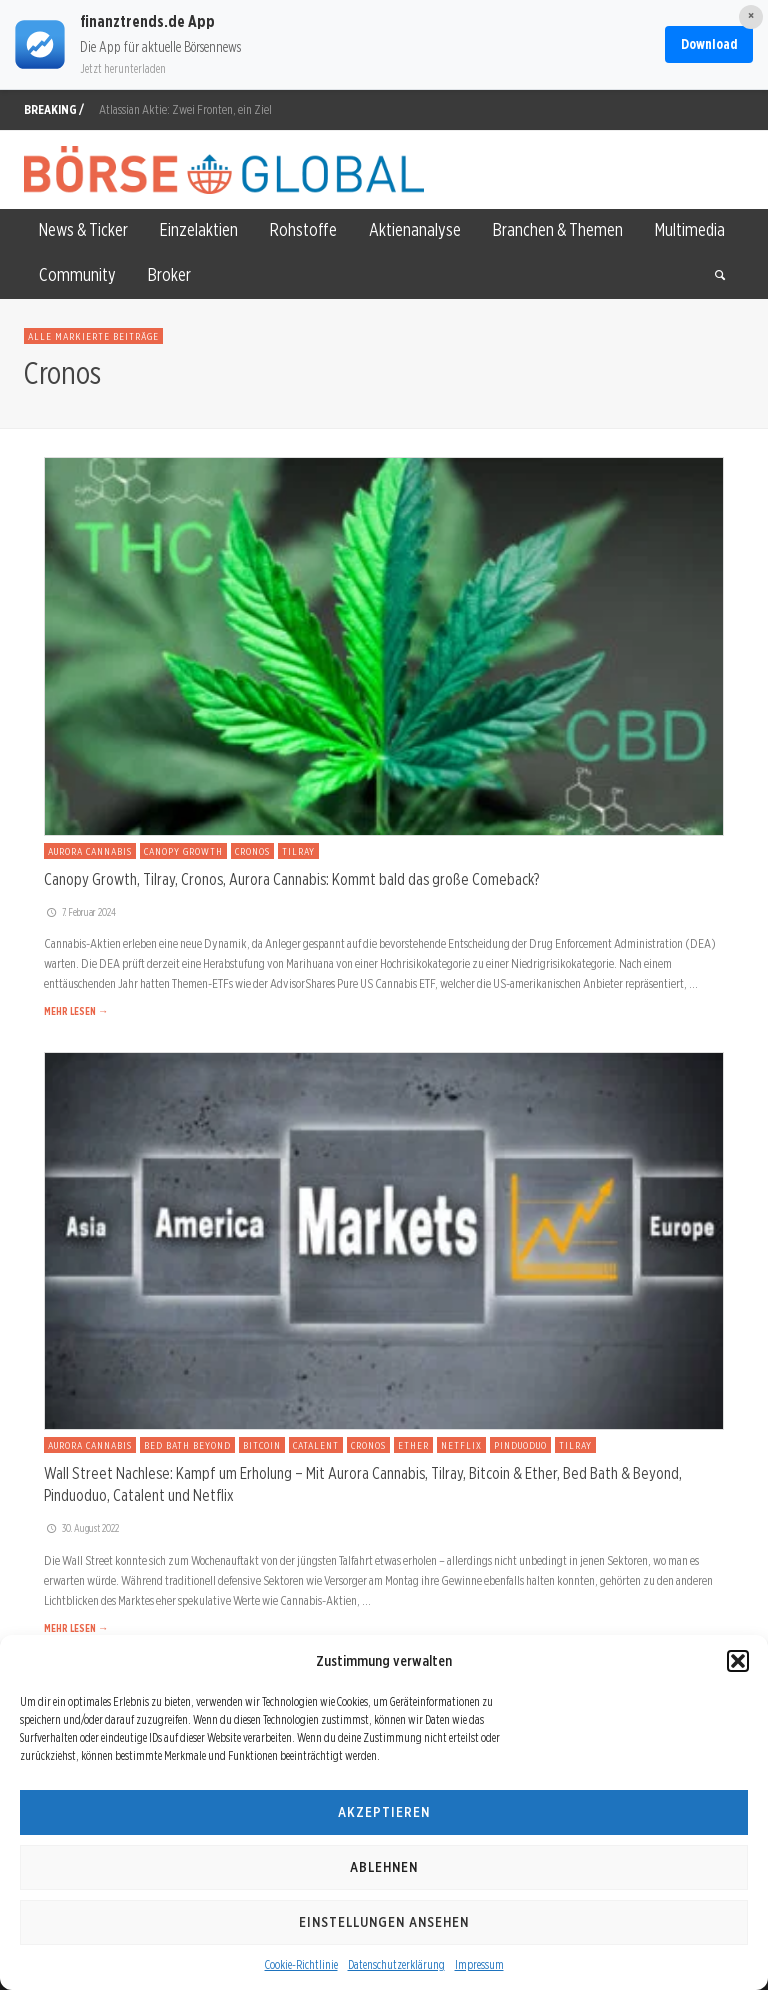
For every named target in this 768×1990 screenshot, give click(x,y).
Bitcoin (262, 1445)
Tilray (298, 851)
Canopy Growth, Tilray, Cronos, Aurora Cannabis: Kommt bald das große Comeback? (291, 879)
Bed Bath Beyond (187, 1445)
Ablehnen (384, 1867)
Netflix (461, 1445)
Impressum (479, 1964)
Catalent (316, 1445)
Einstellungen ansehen (384, 1922)
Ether (413, 1445)
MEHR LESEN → (76, 1011)
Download (709, 44)
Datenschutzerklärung (396, 1964)
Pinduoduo (520, 1445)
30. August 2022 (81, 1528)
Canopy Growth (183, 851)
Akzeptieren (384, 1812)
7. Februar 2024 (80, 912)
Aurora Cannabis (90, 851)
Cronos (252, 851)
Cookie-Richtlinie (301, 1964)
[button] (738, 1661)
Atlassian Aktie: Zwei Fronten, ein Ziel (185, 109)
